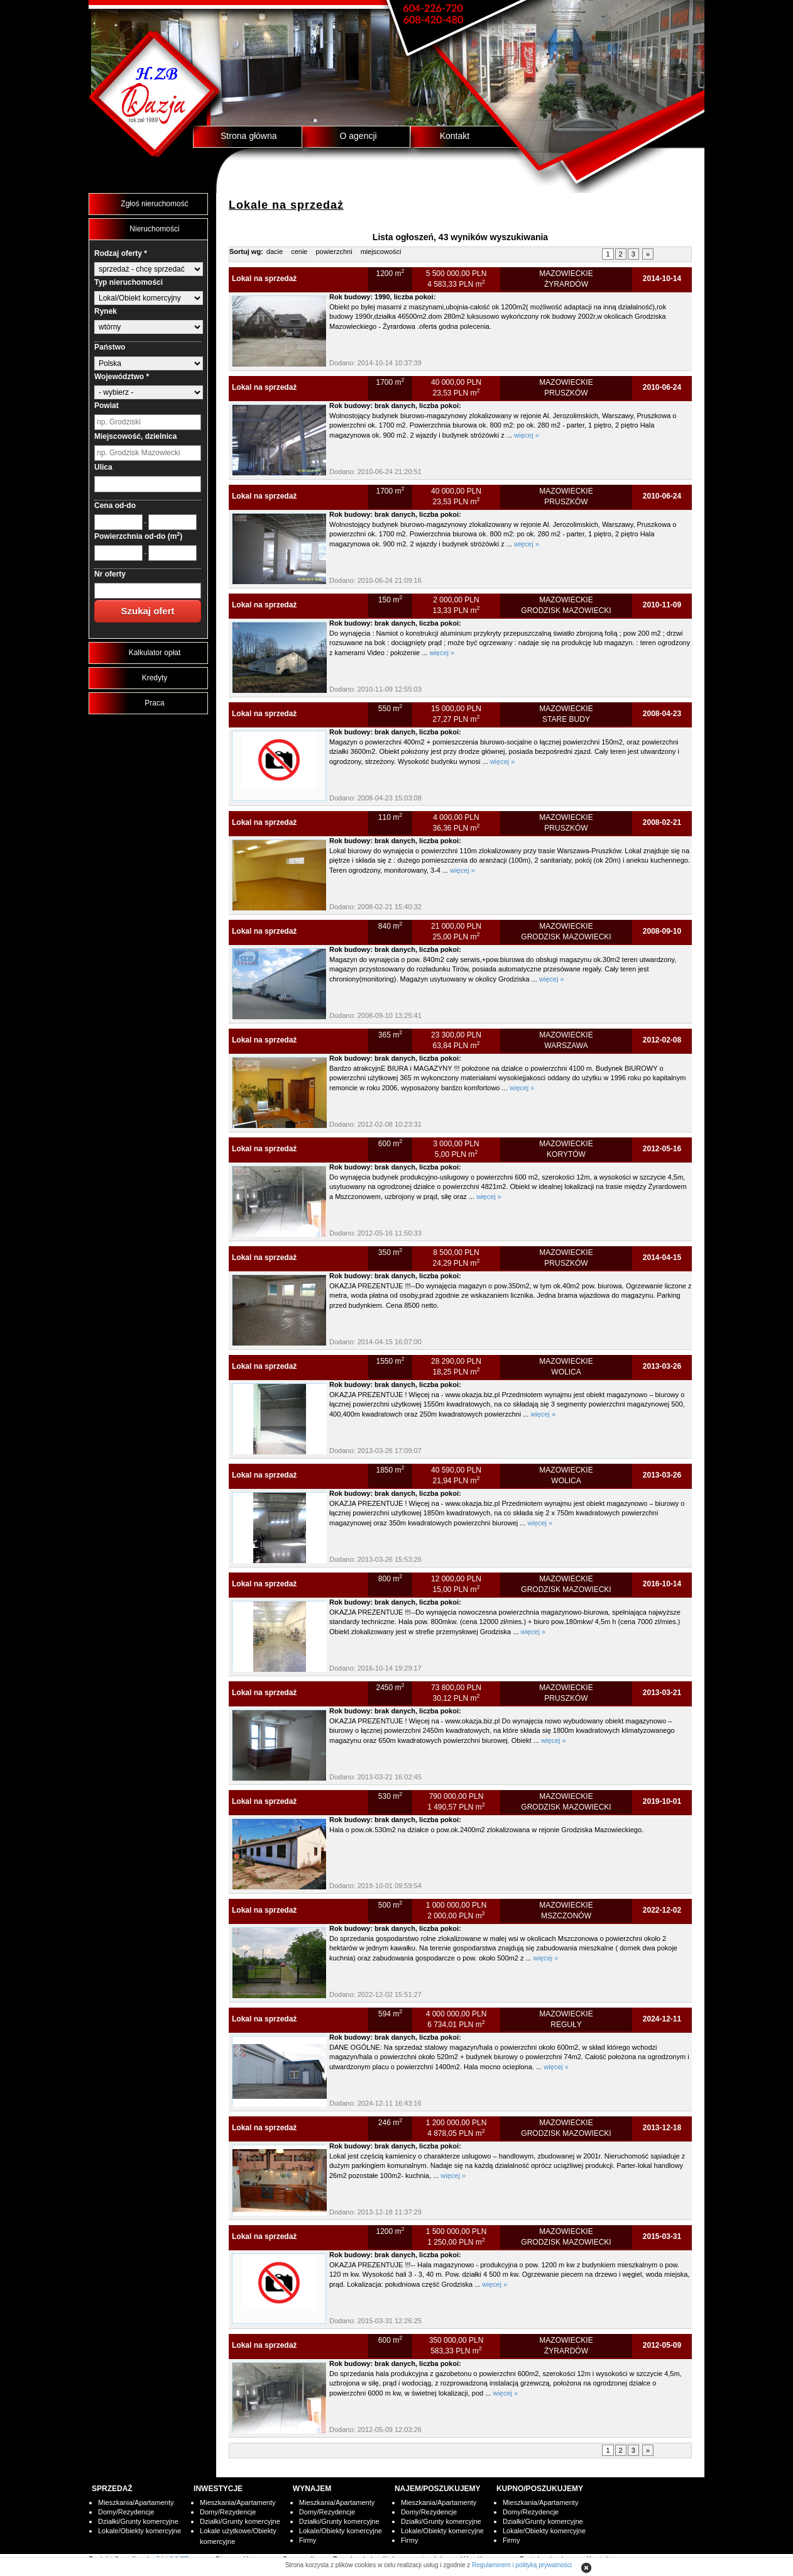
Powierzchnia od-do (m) (138, 536)
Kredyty (155, 677)
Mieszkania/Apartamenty (135, 2502)
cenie (299, 251)
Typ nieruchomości (128, 282)
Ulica (103, 467)
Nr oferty (110, 574)
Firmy (308, 2540)
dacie (274, 251)
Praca (154, 703)
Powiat (106, 405)
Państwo (109, 347)
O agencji (358, 136)
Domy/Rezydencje (126, 2512)
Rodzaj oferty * (120, 253)
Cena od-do (115, 505)
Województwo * (121, 376)
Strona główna (249, 136)
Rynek (105, 311)
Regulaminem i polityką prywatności (522, 2565)
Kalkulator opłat (155, 652)
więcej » (526, 435)
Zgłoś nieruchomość (154, 203)
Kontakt (454, 136)
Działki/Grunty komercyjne (138, 2521)
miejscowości (381, 251)
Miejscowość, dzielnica (135, 436)
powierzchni (334, 251)
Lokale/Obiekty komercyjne (139, 2531)
